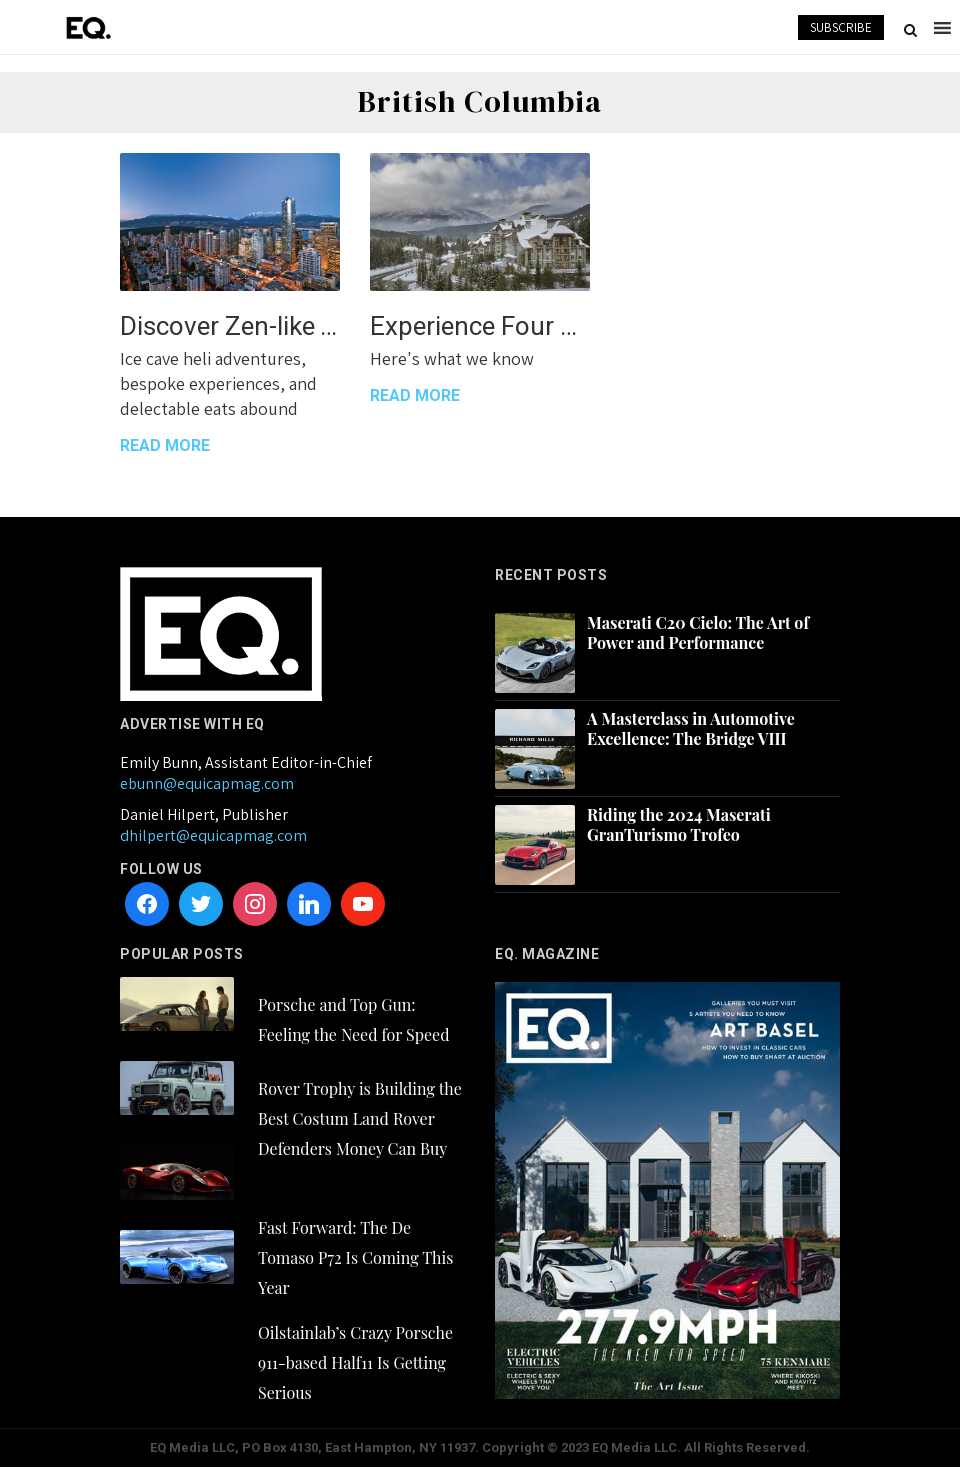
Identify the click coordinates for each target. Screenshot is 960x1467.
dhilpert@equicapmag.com (213, 835)
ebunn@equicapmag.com (207, 783)
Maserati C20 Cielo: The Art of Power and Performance (698, 633)
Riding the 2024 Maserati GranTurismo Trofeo (679, 825)
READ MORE (165, 445)
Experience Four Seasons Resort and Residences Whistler (480, 326)
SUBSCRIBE (841, 27)
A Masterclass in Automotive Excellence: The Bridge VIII (691, 729)
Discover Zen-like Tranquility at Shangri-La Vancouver (230, 326)
